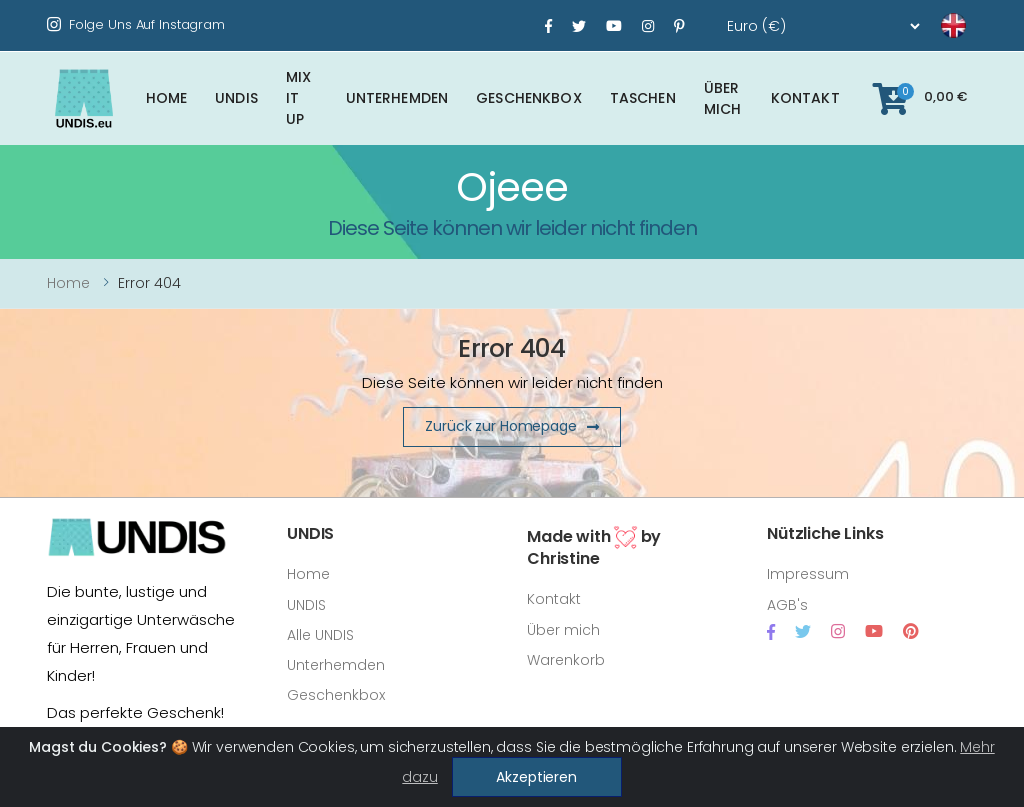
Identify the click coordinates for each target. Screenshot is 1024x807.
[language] (929, 26)
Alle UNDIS (320, 635)
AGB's (787, 605)
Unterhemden (397, 98)
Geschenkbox (529, 98)
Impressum (808, 574)
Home (167, 98)
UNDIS (236, 98)
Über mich (723, 98)
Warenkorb (566, 660)
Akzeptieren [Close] (536, 777)
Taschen (643, 98)
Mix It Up (298, 98)
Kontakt (805, 98)
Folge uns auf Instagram (136, 24)
